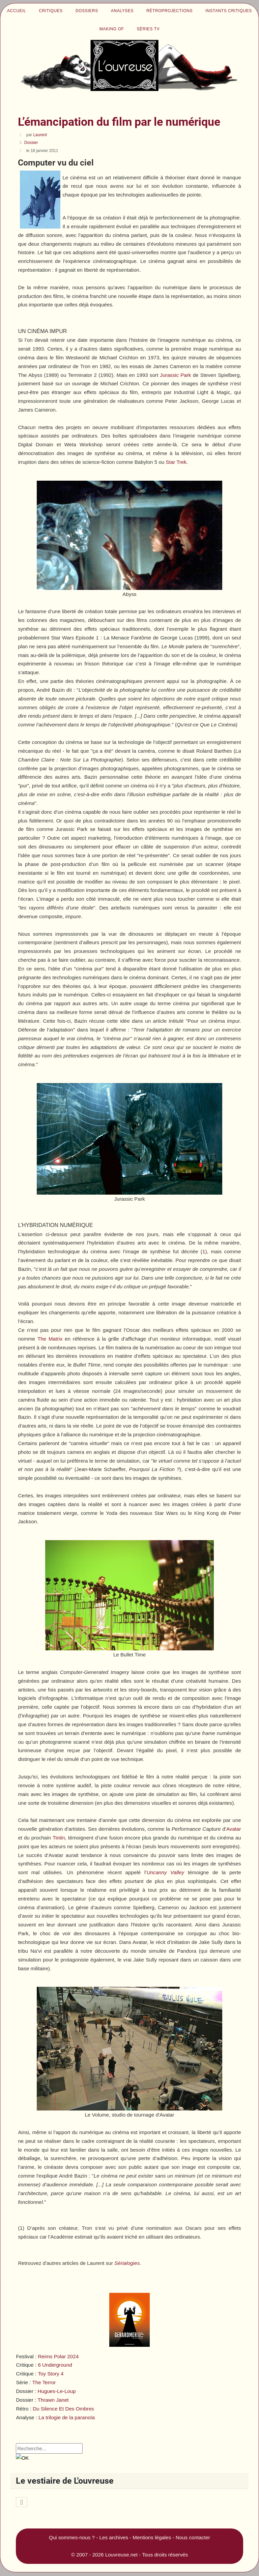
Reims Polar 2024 (58, 2356)
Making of (111, 29)
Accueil (16, 10)
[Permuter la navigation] (21, 2502)
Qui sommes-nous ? (72, 2537)
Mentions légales (152, 2537)
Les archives (113, 2537)
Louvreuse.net (121, 2554)
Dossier (31, 142)
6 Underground (55, 2365)
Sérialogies (127, 2263)
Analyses (122, 10)
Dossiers (87, 10)
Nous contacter (193, 2537)
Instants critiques (228, 10)
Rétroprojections (169, 10)
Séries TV (148, 29)
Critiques (51, 10)
